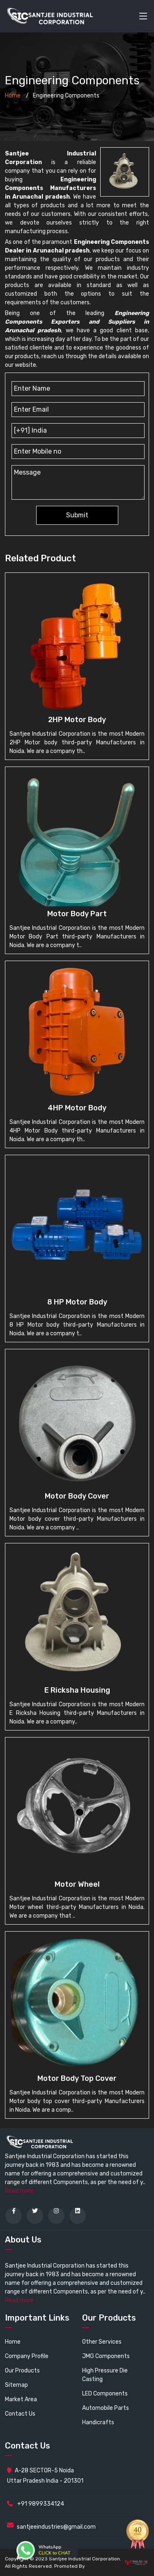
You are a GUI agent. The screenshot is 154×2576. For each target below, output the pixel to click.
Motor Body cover (77, 1496)
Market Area (21, 2399)
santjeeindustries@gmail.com (56, 2526)
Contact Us (20, 2413)
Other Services (102, 2341)
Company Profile (26, 2356)
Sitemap (16, 2384)
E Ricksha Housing (77, 1690)
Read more (19, 2190)
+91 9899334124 (35, 2503)
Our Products (22, 2370)
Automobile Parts (105, 2408)
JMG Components (106, 2356)
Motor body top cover (77, 2078)
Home (13, 95)
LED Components (105, 2393)
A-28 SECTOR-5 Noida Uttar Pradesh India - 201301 (45, 2475)
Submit (77, 515)
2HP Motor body (77, 719)
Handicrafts (98, 2422)
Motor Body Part (77, 913)
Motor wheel (77, 1884)
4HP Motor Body (77, 1107)
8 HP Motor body (77, 1302)
